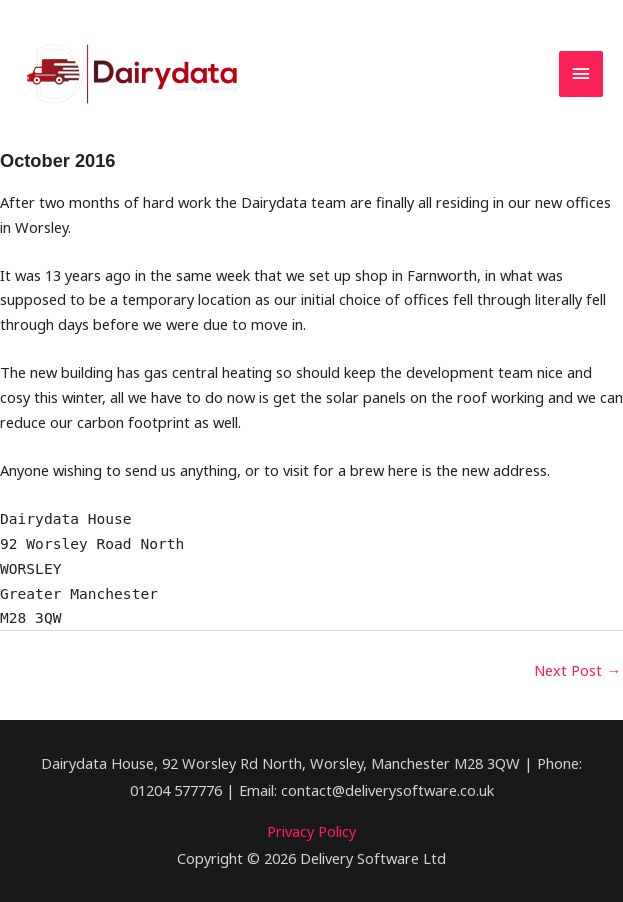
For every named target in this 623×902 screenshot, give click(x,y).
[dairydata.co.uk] (133, 74)
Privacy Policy (311, 831)
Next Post (577, 670)
